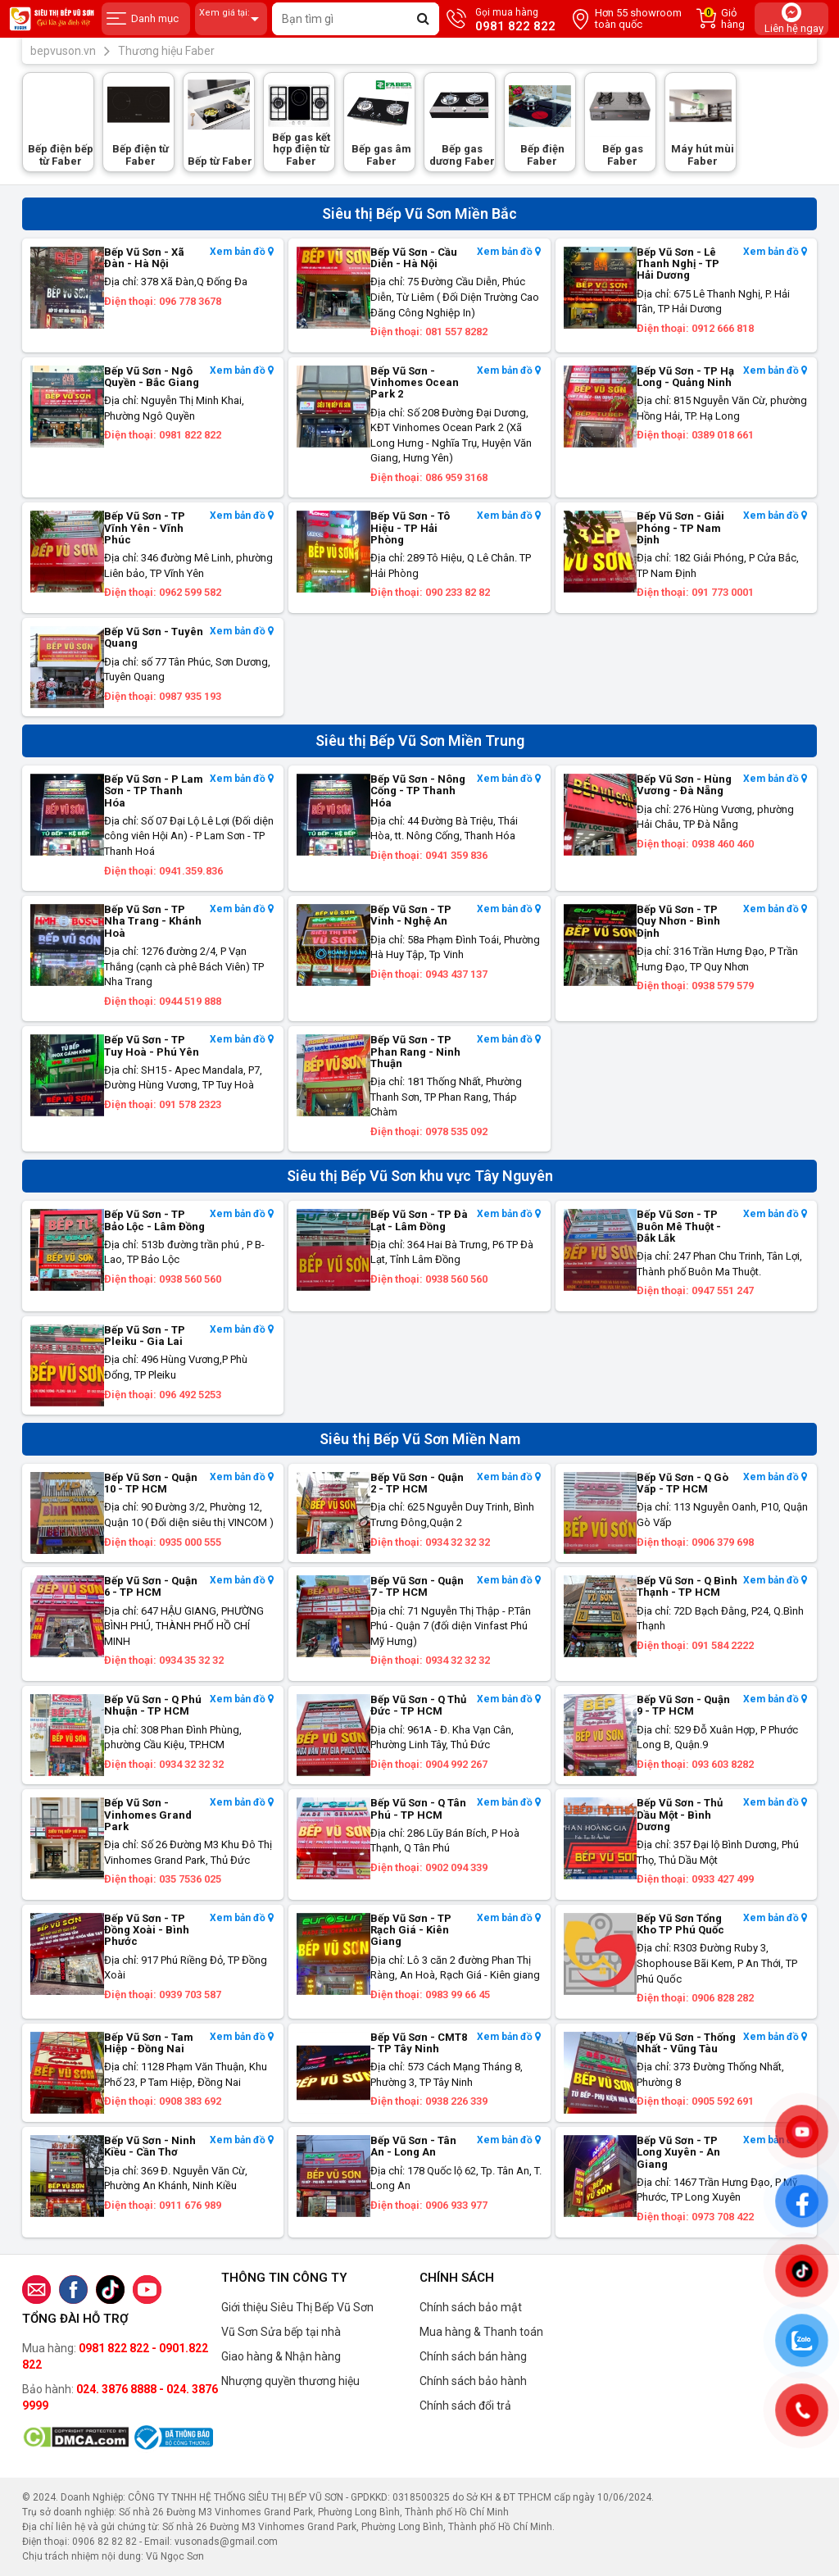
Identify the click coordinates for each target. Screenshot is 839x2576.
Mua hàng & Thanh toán (481, 2331)
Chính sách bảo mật (471, 2307)
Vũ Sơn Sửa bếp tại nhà (281, 2331)
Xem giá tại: (231, 19)
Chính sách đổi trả (465, 2405)
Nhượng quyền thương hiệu (290, 2380)
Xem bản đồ (242, 252)
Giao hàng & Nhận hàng (281, 2356)
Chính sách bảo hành (473, 2380)
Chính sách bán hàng (473, 2356)
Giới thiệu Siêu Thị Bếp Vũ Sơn (297, 2307)
